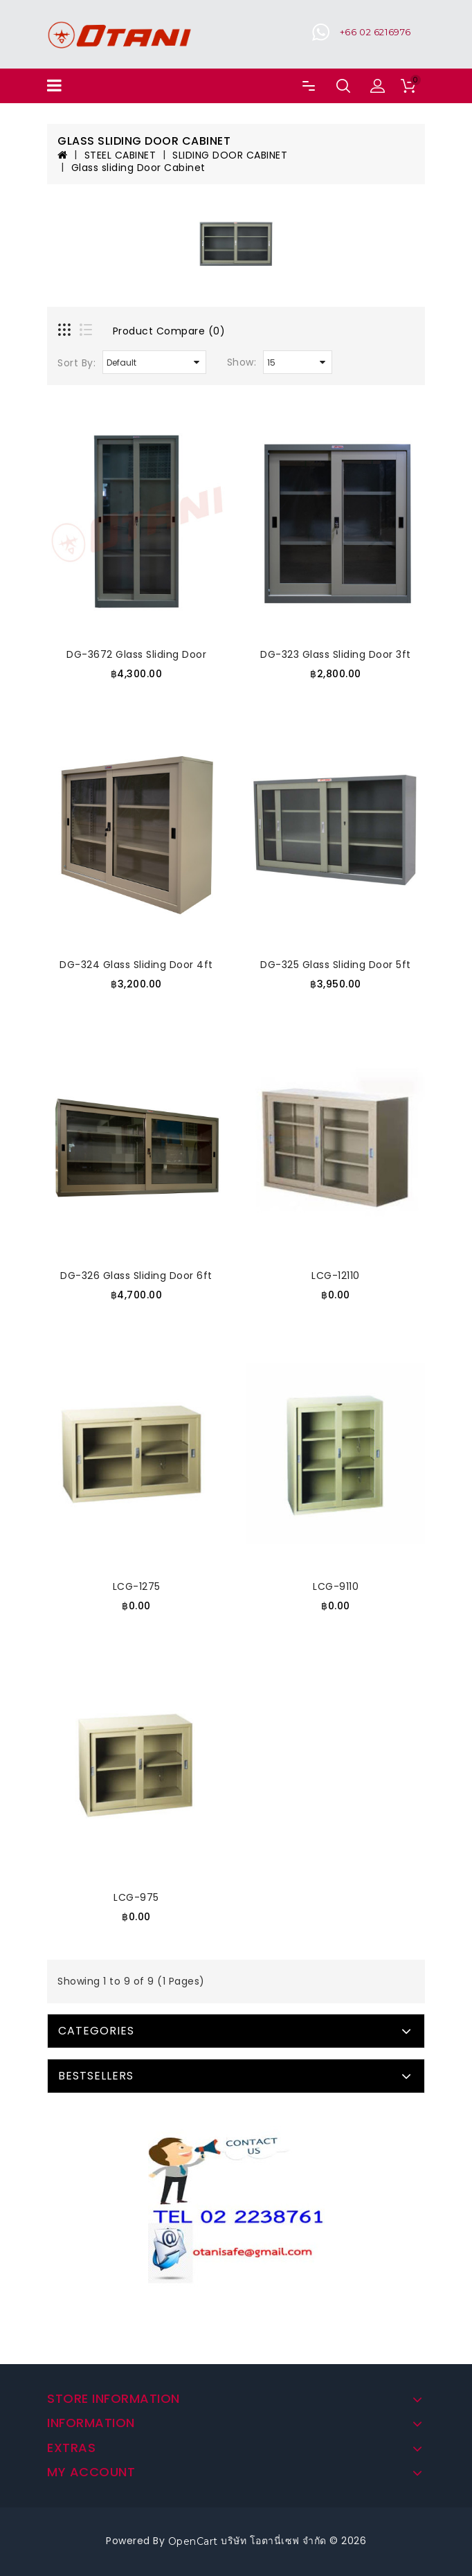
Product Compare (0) (169, 331)
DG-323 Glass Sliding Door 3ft (335, 654)
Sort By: (76, 363)
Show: (242, 362)
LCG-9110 (335, 1586)
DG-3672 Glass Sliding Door (136, 654)
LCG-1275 (137, 1586)
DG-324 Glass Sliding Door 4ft (136, 965)
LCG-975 (136, 1897)
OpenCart (193, 2541)
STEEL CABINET (120, 155)
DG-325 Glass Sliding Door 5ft (335, 965)
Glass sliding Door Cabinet (138, 168)
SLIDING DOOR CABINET (229, 155)
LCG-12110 (335, 1275)
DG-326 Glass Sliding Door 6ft (136, 1275)
